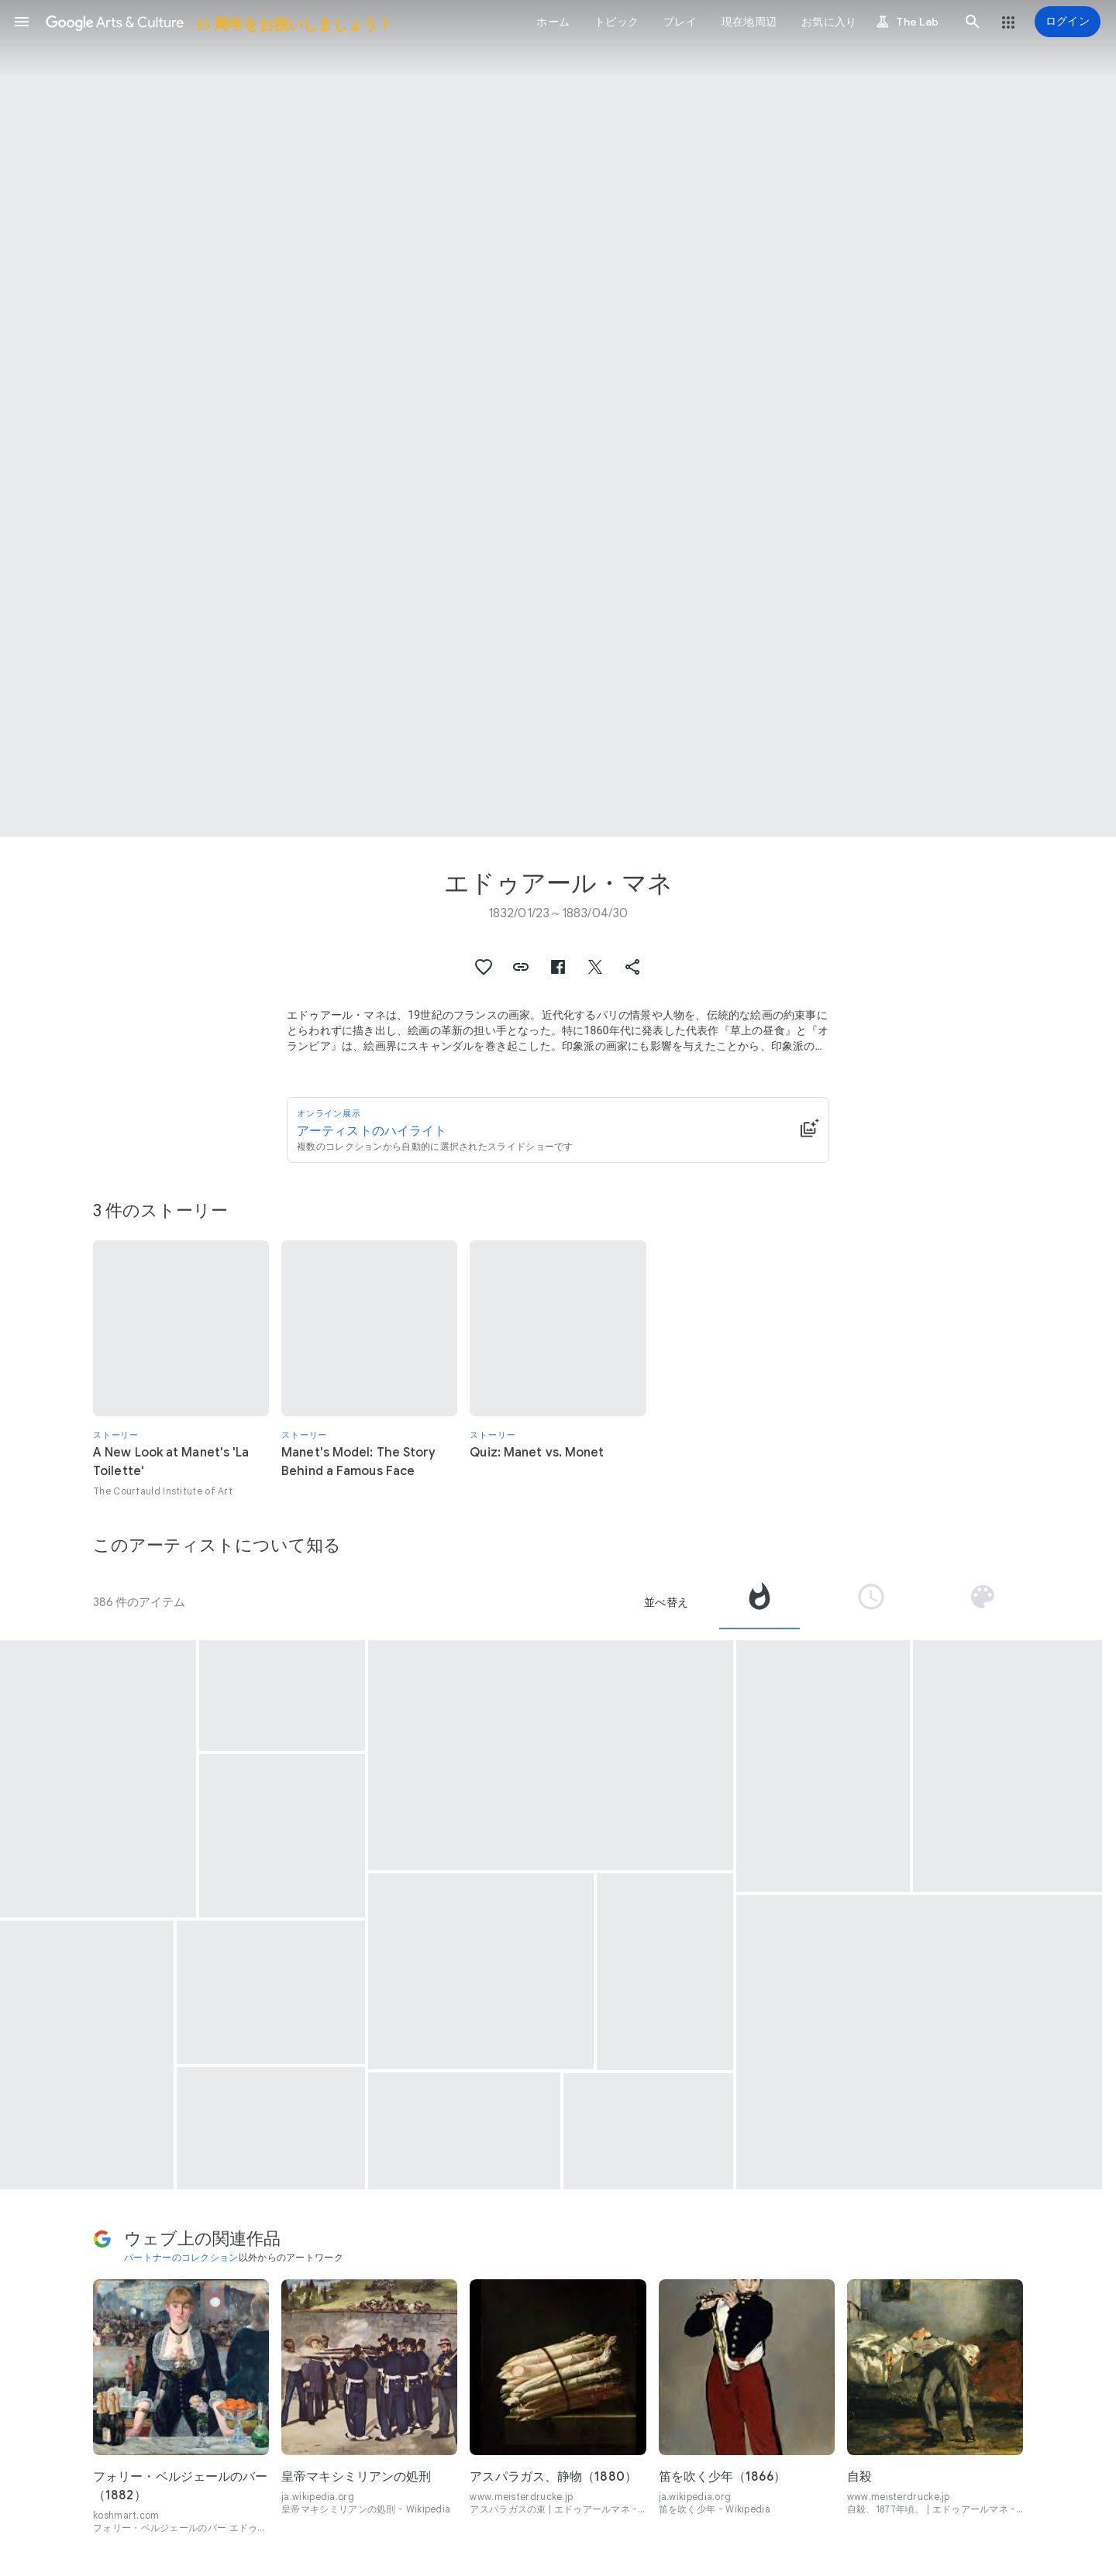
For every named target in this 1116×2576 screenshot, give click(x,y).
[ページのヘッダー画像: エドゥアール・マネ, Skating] (558, 418)
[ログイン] (1067, 21)
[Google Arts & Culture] (217, 21)
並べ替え (666, 1602)
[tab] (759, 1602)
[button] (21, 21)
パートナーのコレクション (181, 2257)
